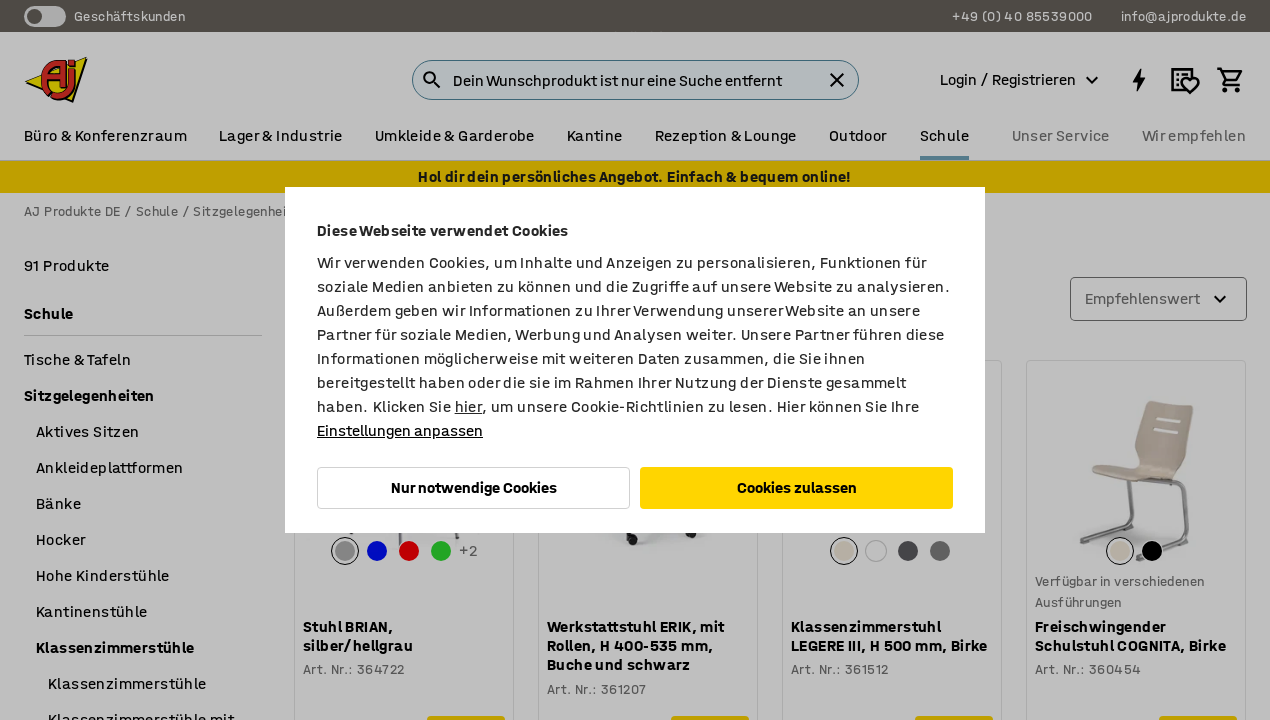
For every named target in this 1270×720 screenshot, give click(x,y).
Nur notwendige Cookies (474, 487)
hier (469, 406)
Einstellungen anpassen (400, 430)
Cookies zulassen (797, 487)
